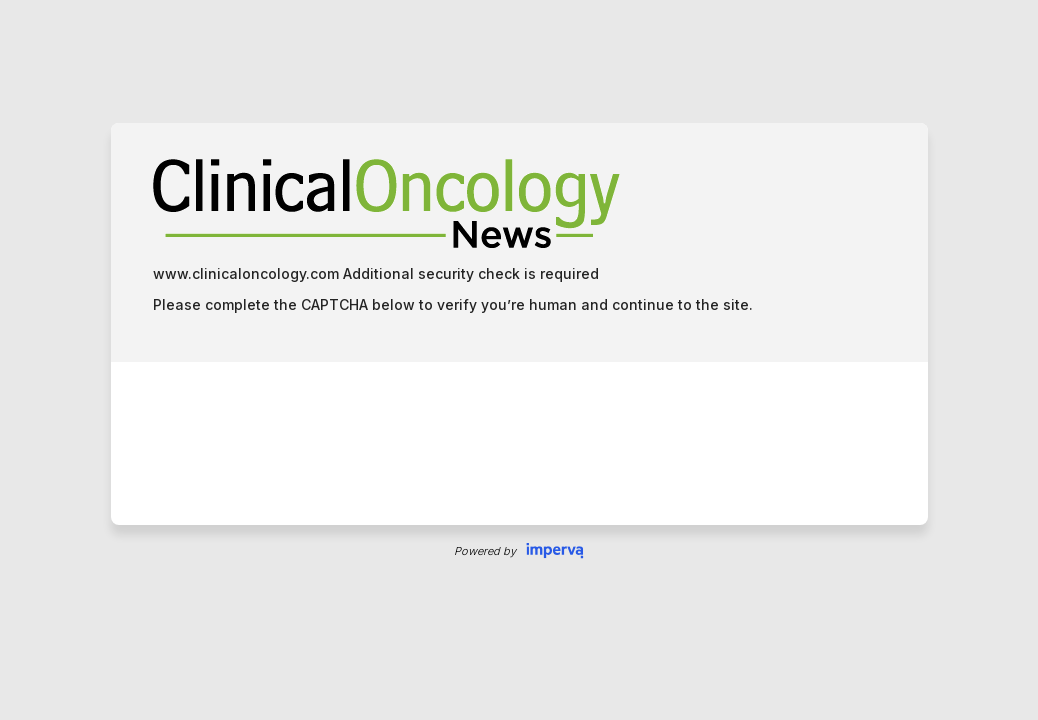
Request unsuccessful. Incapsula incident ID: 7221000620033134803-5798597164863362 (519, 360)
